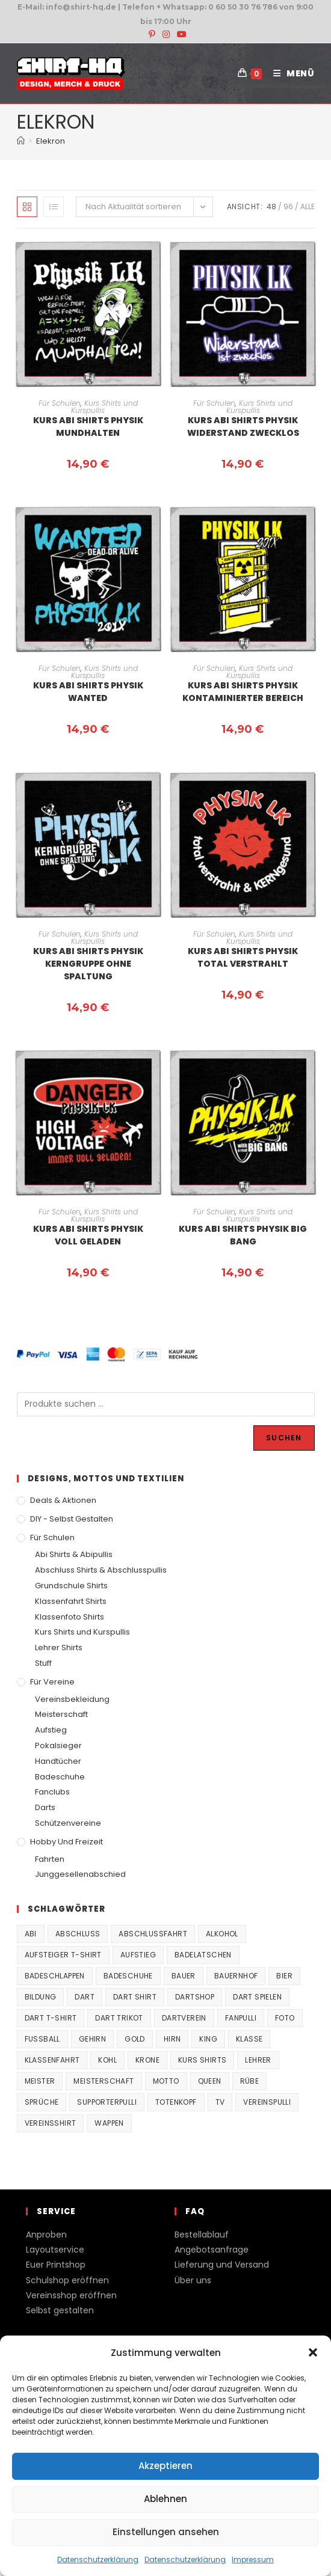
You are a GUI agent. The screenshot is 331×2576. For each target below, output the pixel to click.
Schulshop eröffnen (67, 2280)
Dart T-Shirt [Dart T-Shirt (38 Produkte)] (51, 2018)
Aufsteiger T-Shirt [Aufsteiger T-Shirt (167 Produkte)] (63, 1955)
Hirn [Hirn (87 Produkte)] (172, 2039)
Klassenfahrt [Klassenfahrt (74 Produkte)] (52, 2060)
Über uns (193, 2280)
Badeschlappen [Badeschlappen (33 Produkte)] (55, 1976)
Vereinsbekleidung (72, 1699)
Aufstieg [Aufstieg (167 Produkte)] (138, 1955)
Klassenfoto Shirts (69, 1617)
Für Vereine (52, 1681)
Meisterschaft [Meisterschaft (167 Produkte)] (103, 2081)
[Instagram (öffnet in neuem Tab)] (166, 34)
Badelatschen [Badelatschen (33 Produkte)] (203, 1955)
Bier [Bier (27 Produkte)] (284, 1976)
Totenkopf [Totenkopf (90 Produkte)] (176, 2102)
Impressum (253, 2559)
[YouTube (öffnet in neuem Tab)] (180, 34)
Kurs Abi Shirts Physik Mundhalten (88, 426)
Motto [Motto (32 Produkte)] (166, 2081)
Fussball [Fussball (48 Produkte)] (42, 2039)
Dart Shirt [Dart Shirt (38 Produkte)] (134, 1997)
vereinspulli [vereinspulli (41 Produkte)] (267, 2102)
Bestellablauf (202, 2235)
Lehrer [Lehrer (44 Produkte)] (258, 2060)
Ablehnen (165, 2498)
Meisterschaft (61, 1714)
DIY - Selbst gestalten (71, 1519)
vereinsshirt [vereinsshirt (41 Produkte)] (50, 2123)
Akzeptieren (165, 2465)
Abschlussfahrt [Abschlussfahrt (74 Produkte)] (153, 1934)
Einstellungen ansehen (166, 2532)
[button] (313, 2352)
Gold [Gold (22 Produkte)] (135, 2039)
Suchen (284, 1438)
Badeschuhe (60, 1776)
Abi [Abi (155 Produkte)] (31, 1934)
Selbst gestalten (60, 2310)
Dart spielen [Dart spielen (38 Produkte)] (257, 1997)
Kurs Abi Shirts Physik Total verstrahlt (243, 957)
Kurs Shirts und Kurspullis (104, 406)
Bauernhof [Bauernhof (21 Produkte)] (236, 1976)
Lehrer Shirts (58, 1647)
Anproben (46, 2235)
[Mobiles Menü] (289, 73)
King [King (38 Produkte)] (208, 2039)
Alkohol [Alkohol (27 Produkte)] (222, 1934)
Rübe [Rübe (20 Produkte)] (249, 2081)
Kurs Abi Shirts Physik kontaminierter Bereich (242, 691)
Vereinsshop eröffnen (71, 2295)
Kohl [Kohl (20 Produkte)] (107, 2060)
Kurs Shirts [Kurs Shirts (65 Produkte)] (202, 2060)
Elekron (50, 141)
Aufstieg (51, 1730)
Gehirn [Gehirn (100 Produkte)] (92, 2039)
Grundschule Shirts (71, 1585)
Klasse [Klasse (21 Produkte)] (249, 2039)
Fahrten (49, 1859)
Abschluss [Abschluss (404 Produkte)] (78, 1934)
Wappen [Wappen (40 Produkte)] (108, 2123)
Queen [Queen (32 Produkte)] (209, 2081)
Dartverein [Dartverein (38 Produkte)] (184, 2018)
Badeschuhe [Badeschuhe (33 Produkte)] (128, 1976)
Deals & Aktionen (63, 1500)
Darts (45, 1807)
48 (271, 206)
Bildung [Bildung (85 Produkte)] (41, 1997)
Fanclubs (52, 1791)
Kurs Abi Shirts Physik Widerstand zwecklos (243, 426)
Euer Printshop (55, 2265)
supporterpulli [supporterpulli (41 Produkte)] (107, 2102)
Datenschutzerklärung (97, 2559)
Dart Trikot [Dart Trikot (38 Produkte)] (119, 2018)
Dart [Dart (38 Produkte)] (84, 1997)
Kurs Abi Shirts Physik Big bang (243, 1235)
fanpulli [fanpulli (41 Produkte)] (240, 2018)
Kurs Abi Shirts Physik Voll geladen (88, 1235)
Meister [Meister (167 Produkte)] (40, 2081)
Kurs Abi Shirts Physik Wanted (88, 691)
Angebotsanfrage (212, 2250)
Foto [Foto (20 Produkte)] (285, 2018)
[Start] (21, 141)
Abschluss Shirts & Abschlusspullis (101, 1570)
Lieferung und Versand (222, 2265)
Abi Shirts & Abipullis (74, 1554)
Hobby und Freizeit (66, 1841)
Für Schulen (60, 403)
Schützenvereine (68, 1823)
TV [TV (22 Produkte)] (220, 2102)
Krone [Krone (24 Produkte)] (147, 2060)
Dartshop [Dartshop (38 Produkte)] (194, 1997)
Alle (307, 206)
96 (288, 206)
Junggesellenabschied (80, 1874)
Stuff (43, 1663)
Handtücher (58, 1761)
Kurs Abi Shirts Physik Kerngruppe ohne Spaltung (88, 963)
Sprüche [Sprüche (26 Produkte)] (42, 2102)
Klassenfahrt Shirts (71, 1601)
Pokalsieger (58, 1745)
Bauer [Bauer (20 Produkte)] (184, 1976)
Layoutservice (55, 2250)
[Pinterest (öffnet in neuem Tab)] (152, 34)
